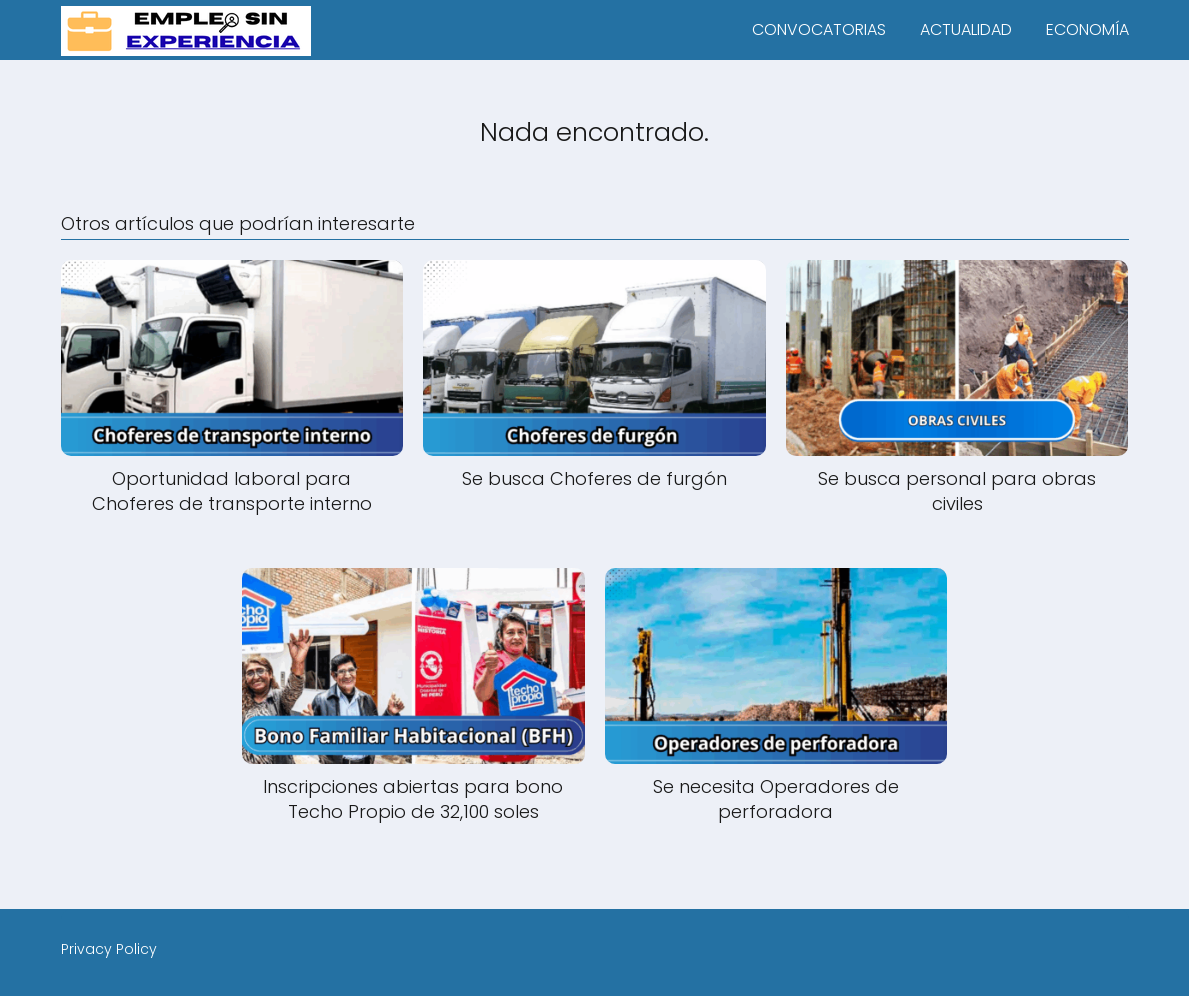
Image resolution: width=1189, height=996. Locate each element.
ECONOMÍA (1087, 29)
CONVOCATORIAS (819, 29)
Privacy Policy (109, 949)
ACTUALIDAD (966, 29)
